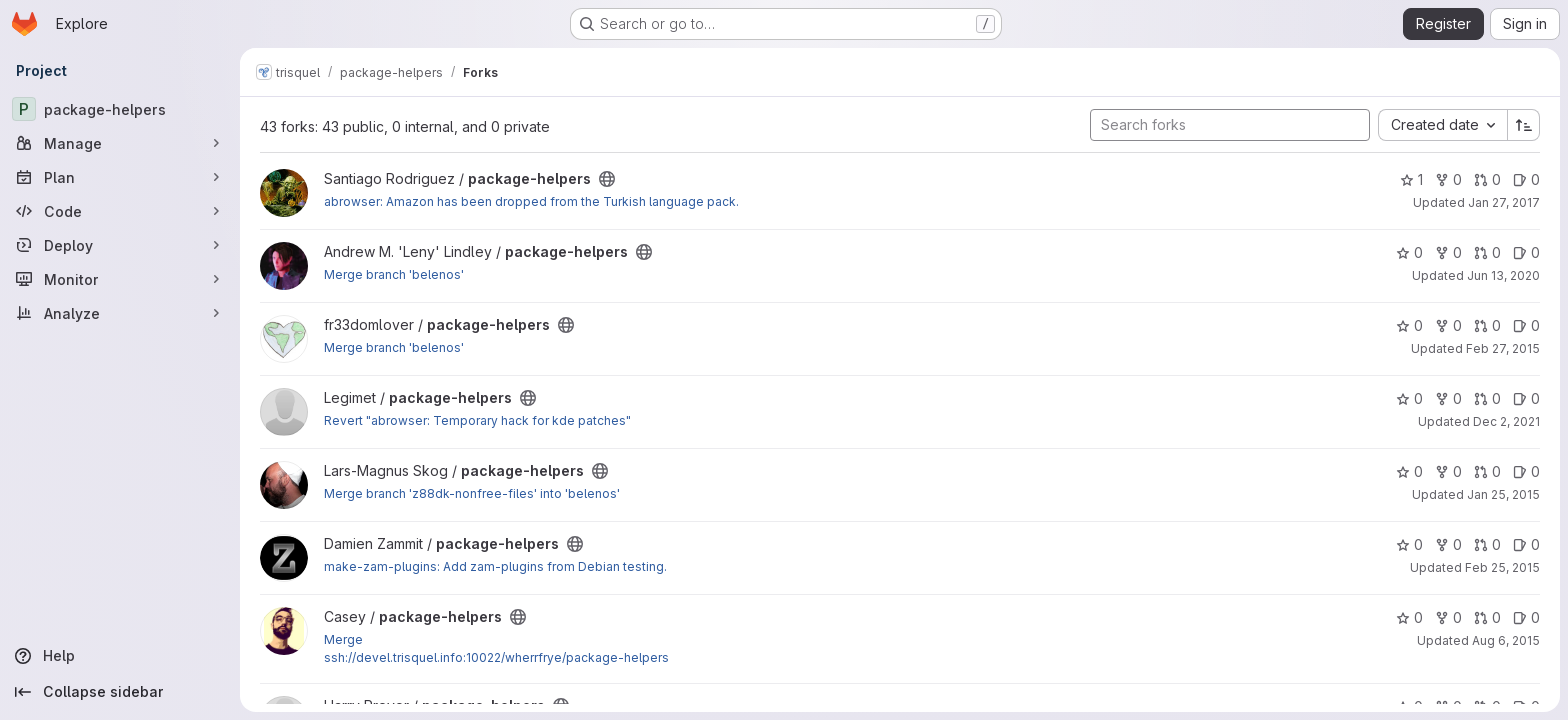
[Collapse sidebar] (120, 692)
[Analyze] (120, 313)
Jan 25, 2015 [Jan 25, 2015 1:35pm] (1503, 494)
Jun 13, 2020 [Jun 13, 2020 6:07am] (1503, 275)
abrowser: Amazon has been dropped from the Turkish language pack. (531, 201)
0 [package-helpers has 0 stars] (1409, 252)
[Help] (120, 656)
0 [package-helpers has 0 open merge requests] (1487, 179)
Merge (343, 639)
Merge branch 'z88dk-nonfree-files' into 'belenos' (472, 493)
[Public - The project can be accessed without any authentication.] (607, 179)
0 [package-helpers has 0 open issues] (1526, 179)
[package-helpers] (120, 109)
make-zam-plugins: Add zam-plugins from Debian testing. (495, 566)
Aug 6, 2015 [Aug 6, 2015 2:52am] (1506, 640)
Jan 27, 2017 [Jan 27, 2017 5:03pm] (1504, 202)
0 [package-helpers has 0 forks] (1448, 179)
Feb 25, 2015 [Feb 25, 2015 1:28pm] (1502, 567)
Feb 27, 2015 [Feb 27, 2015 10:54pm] (1503, 348)
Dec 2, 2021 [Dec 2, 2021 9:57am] (1506, 421)
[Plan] (120, 177)
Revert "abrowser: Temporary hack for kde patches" (477, 420)
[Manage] (120, 143)
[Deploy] (120, 245)
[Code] (120, 211)
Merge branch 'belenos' (394, 274)
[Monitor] (120, 279)
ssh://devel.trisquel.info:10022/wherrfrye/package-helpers (496, 657)
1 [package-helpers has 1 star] (1411, 179)
